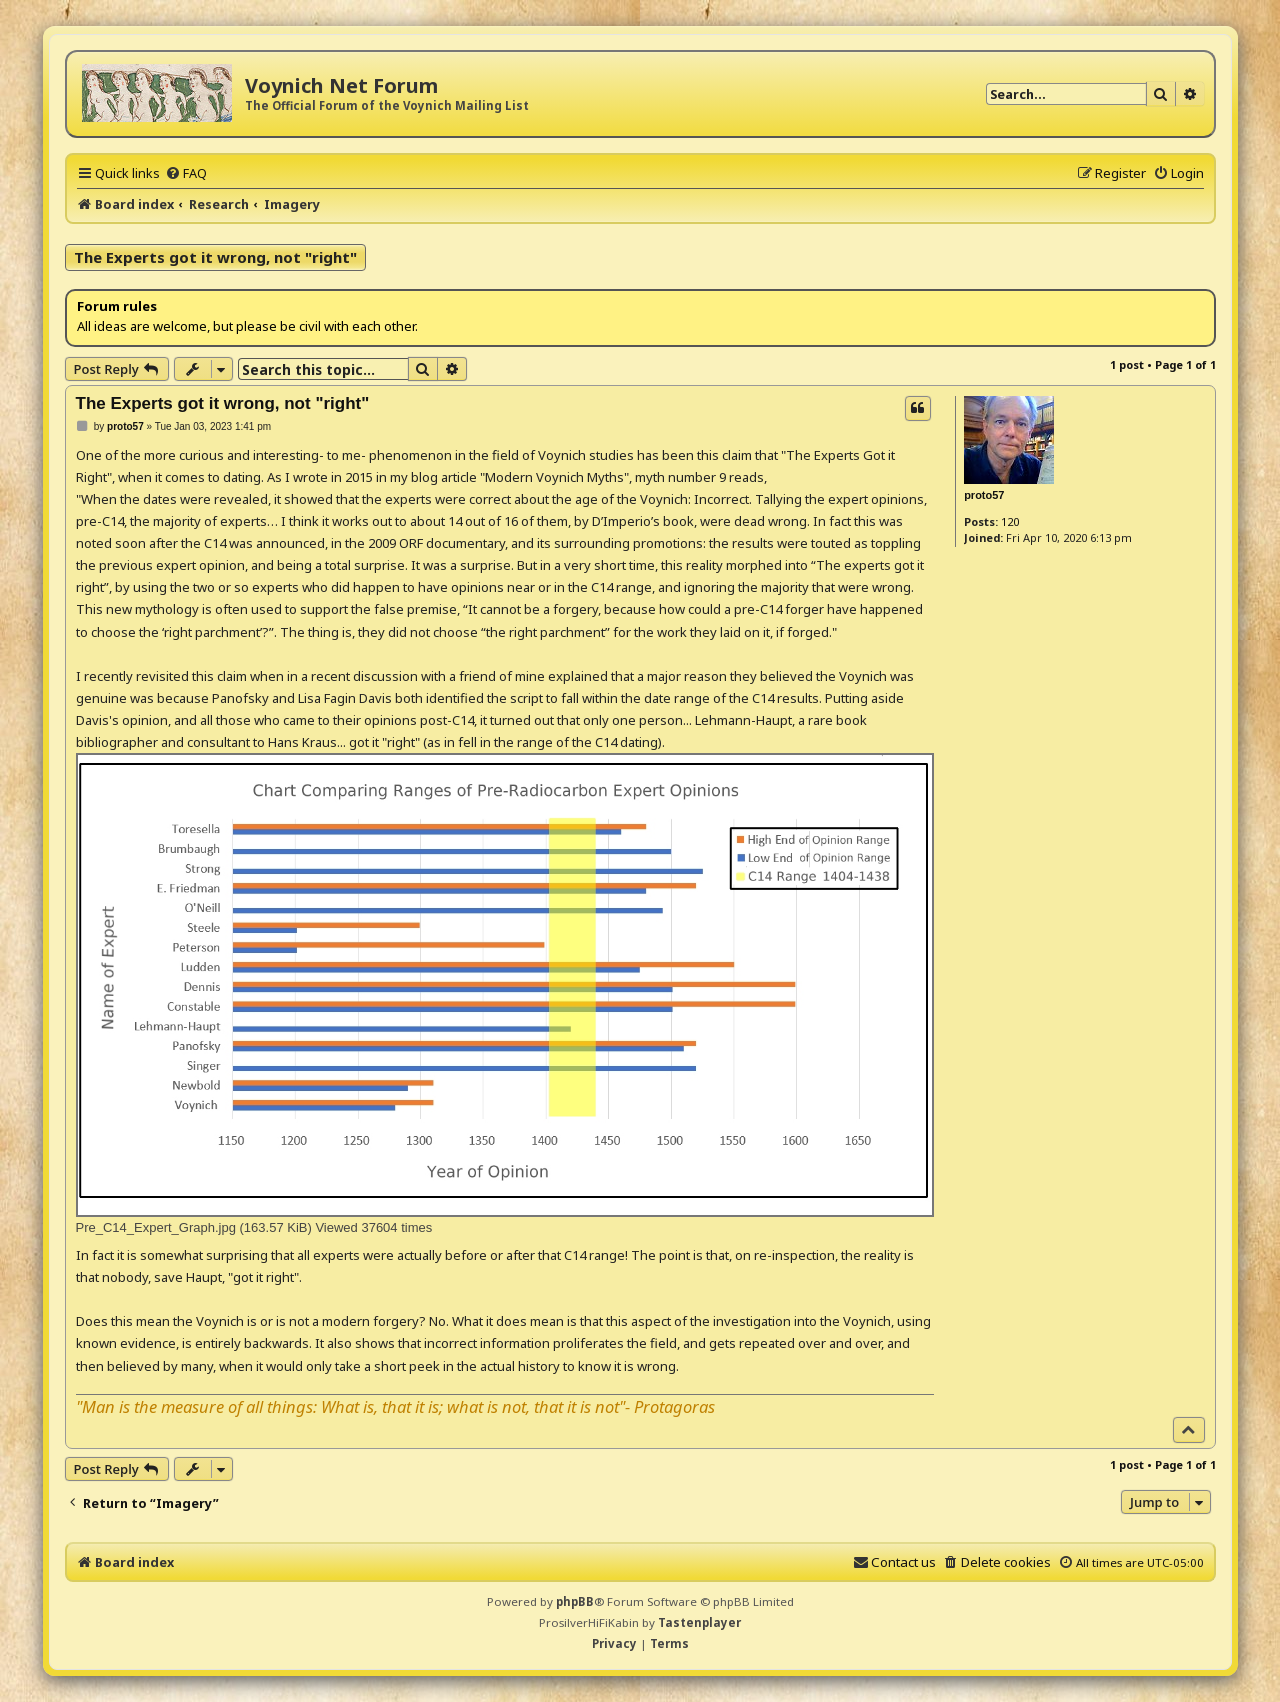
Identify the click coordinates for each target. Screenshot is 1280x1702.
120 (1010, 521)
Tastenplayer (699, 1622)
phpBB (575, 1601)
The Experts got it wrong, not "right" (215, 257)
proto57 (984, 495)
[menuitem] (186, 173)
